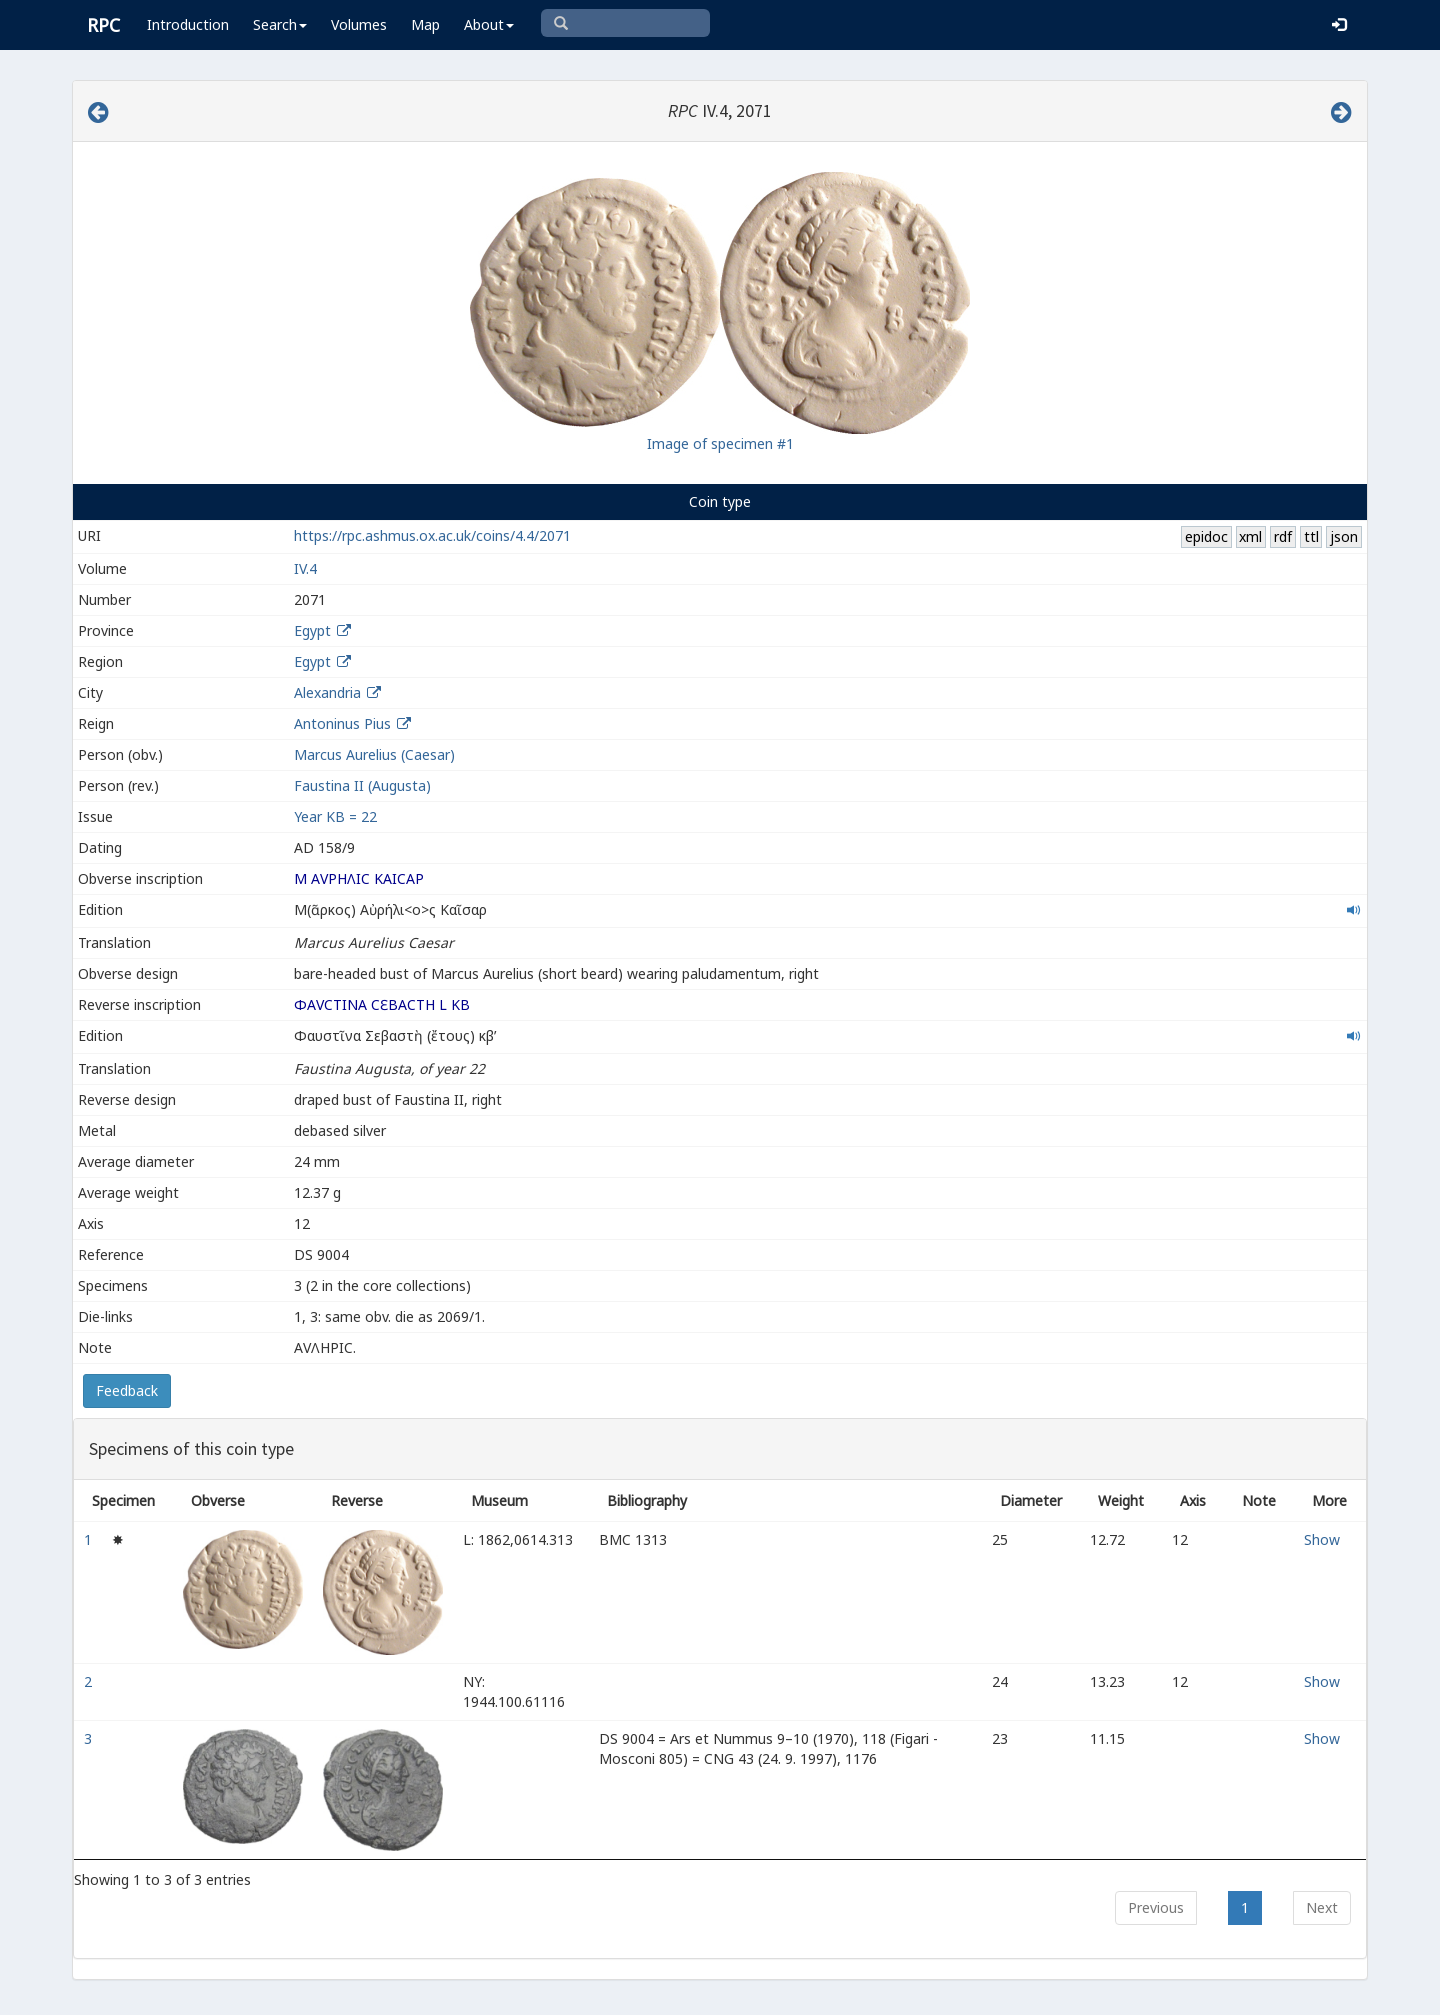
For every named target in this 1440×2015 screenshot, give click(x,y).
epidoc (1206, 536)
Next (1322, 1907)
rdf (1283, 536)
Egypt (312, 630)
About (489, 24)
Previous (1156, 1907)
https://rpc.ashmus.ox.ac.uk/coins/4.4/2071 (432, 535)
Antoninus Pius (342, 723)
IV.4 (305, 568)
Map (425, 24)
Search (280, 24)
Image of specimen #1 (720, 443)
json (1344, 536)
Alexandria (327, 692)
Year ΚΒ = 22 (335, 816)
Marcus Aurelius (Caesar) (374, 754)
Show (1322, 1539)
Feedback (127, 1390)
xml (1250, 536)
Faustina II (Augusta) (362, 785)
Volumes (359, 24)
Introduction (188, 24)
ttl (1311, 536)
